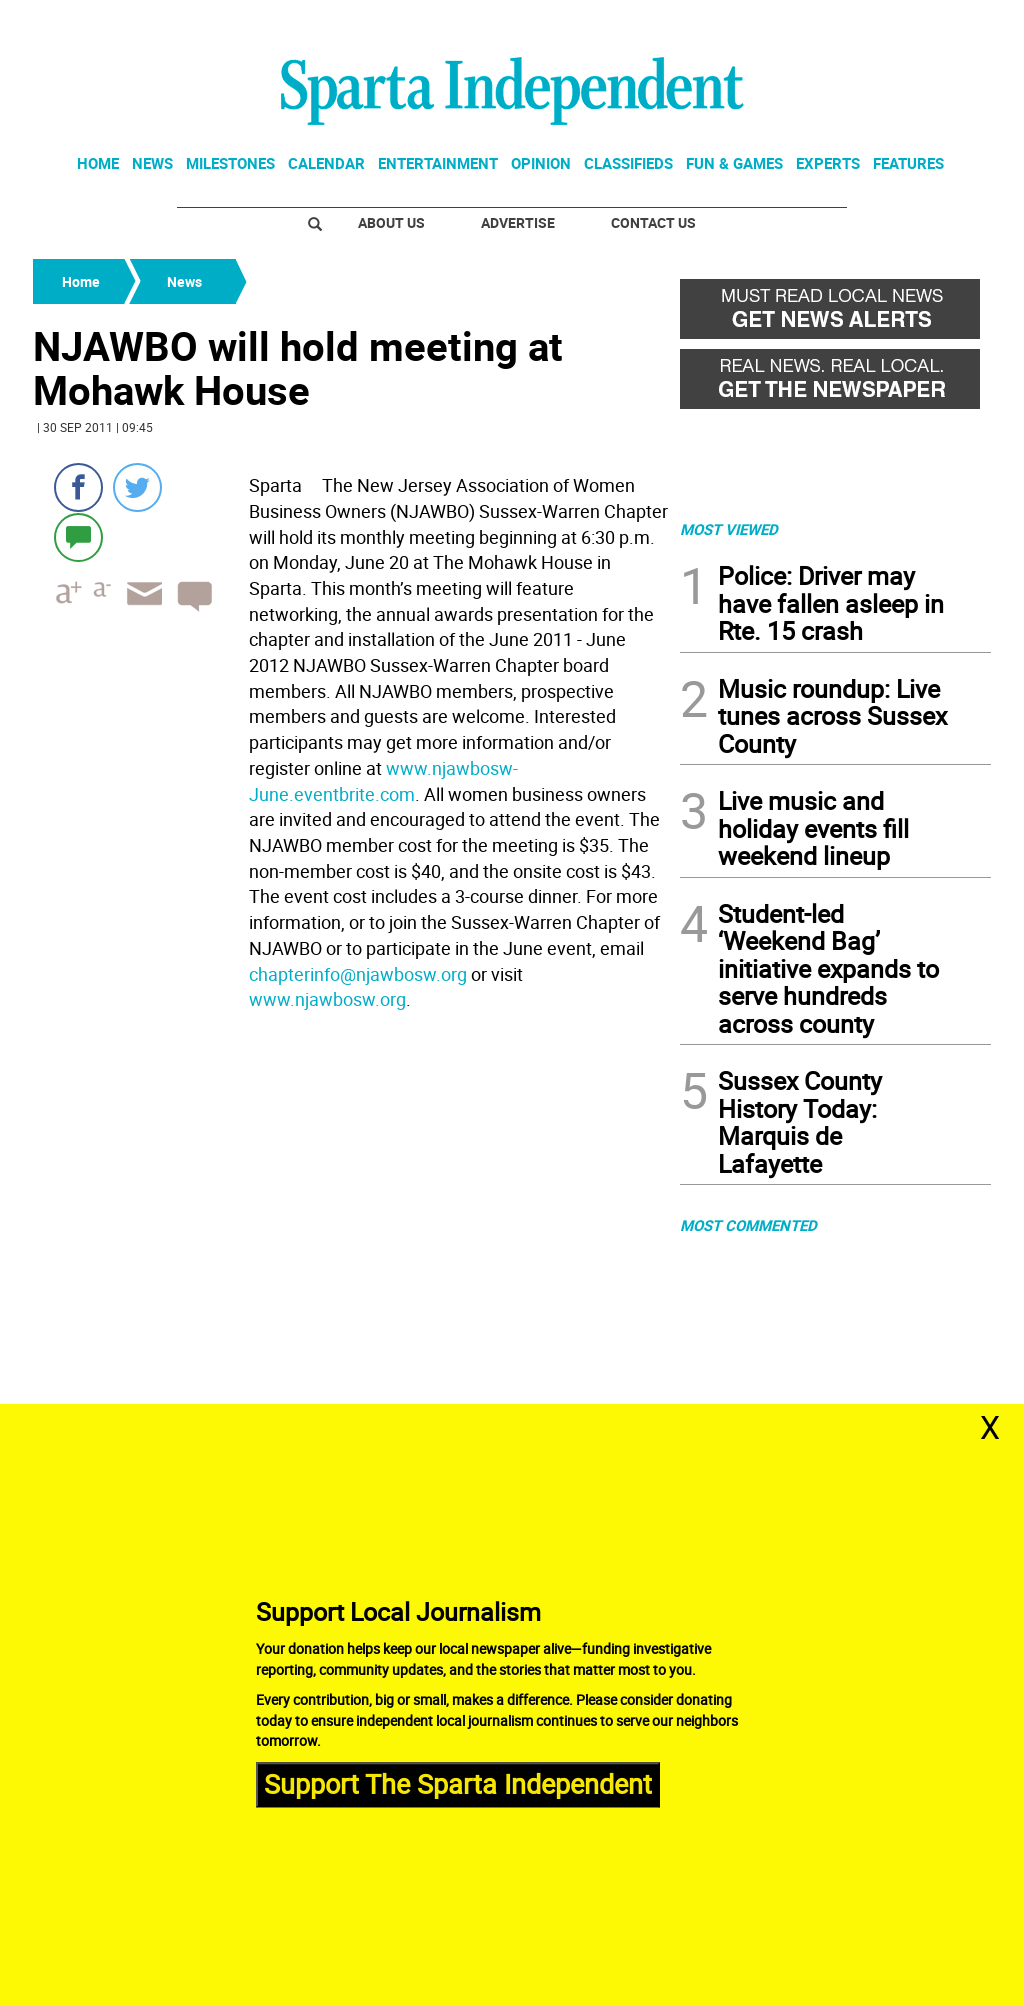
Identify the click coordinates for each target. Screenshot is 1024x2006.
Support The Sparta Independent (458, 1783)
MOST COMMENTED (748, 1225)
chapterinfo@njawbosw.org (358, 974)
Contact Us (653, 222)
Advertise (518, 222)
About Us (391, 222)
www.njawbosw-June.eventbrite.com (383, 781)
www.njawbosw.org (327, 999)
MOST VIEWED (729, 529)
